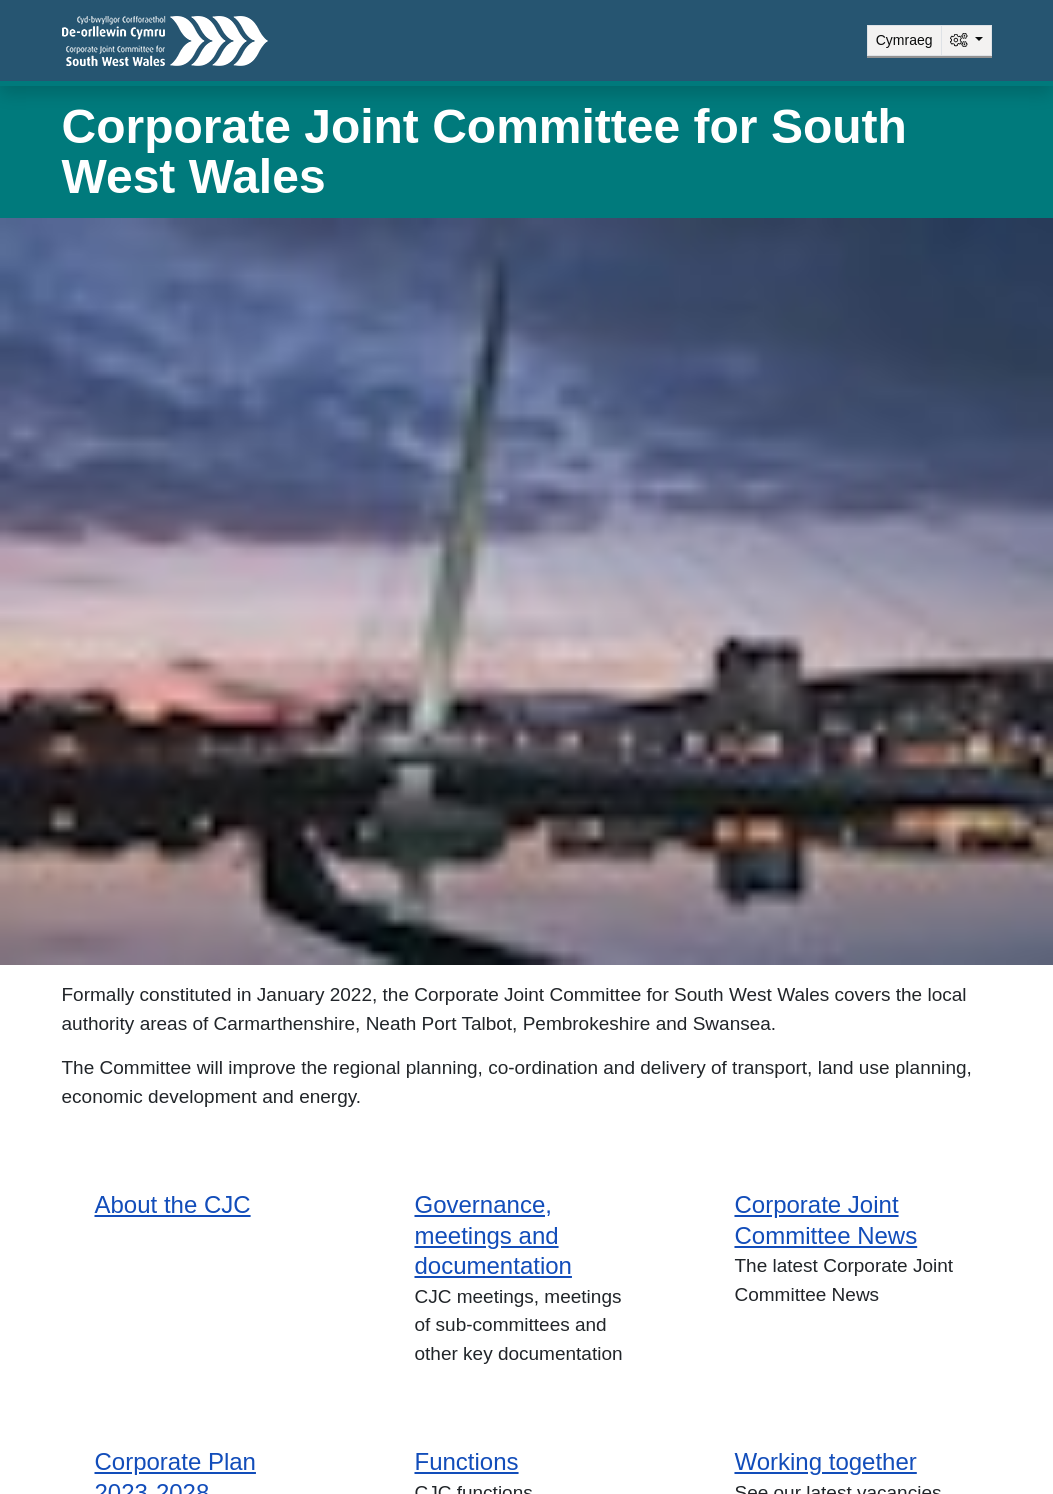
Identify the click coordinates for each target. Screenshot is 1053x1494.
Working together (825, 1461)
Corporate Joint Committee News (825, 1220)
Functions (466, 1461)
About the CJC (173, 1204)
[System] (966, 40)
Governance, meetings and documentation (492, 1235)
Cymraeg (904, 40)
